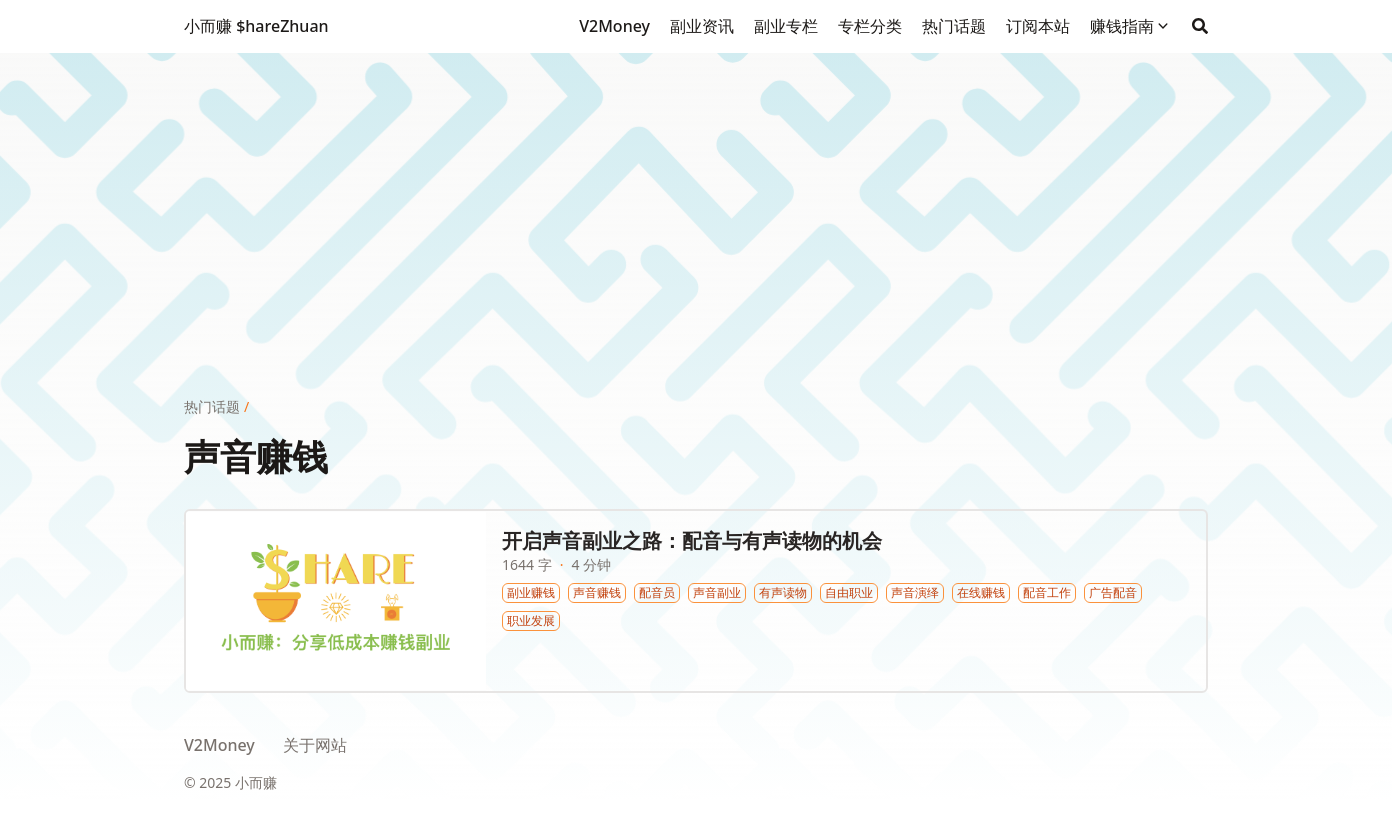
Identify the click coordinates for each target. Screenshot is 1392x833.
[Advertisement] (696, 193)
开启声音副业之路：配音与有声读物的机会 (692, 540)
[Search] (1200, 26)
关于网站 (315, 745)
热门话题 (212, 406)
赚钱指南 (1122, 26)
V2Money (219, 745)
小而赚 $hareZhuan (256, 26)
